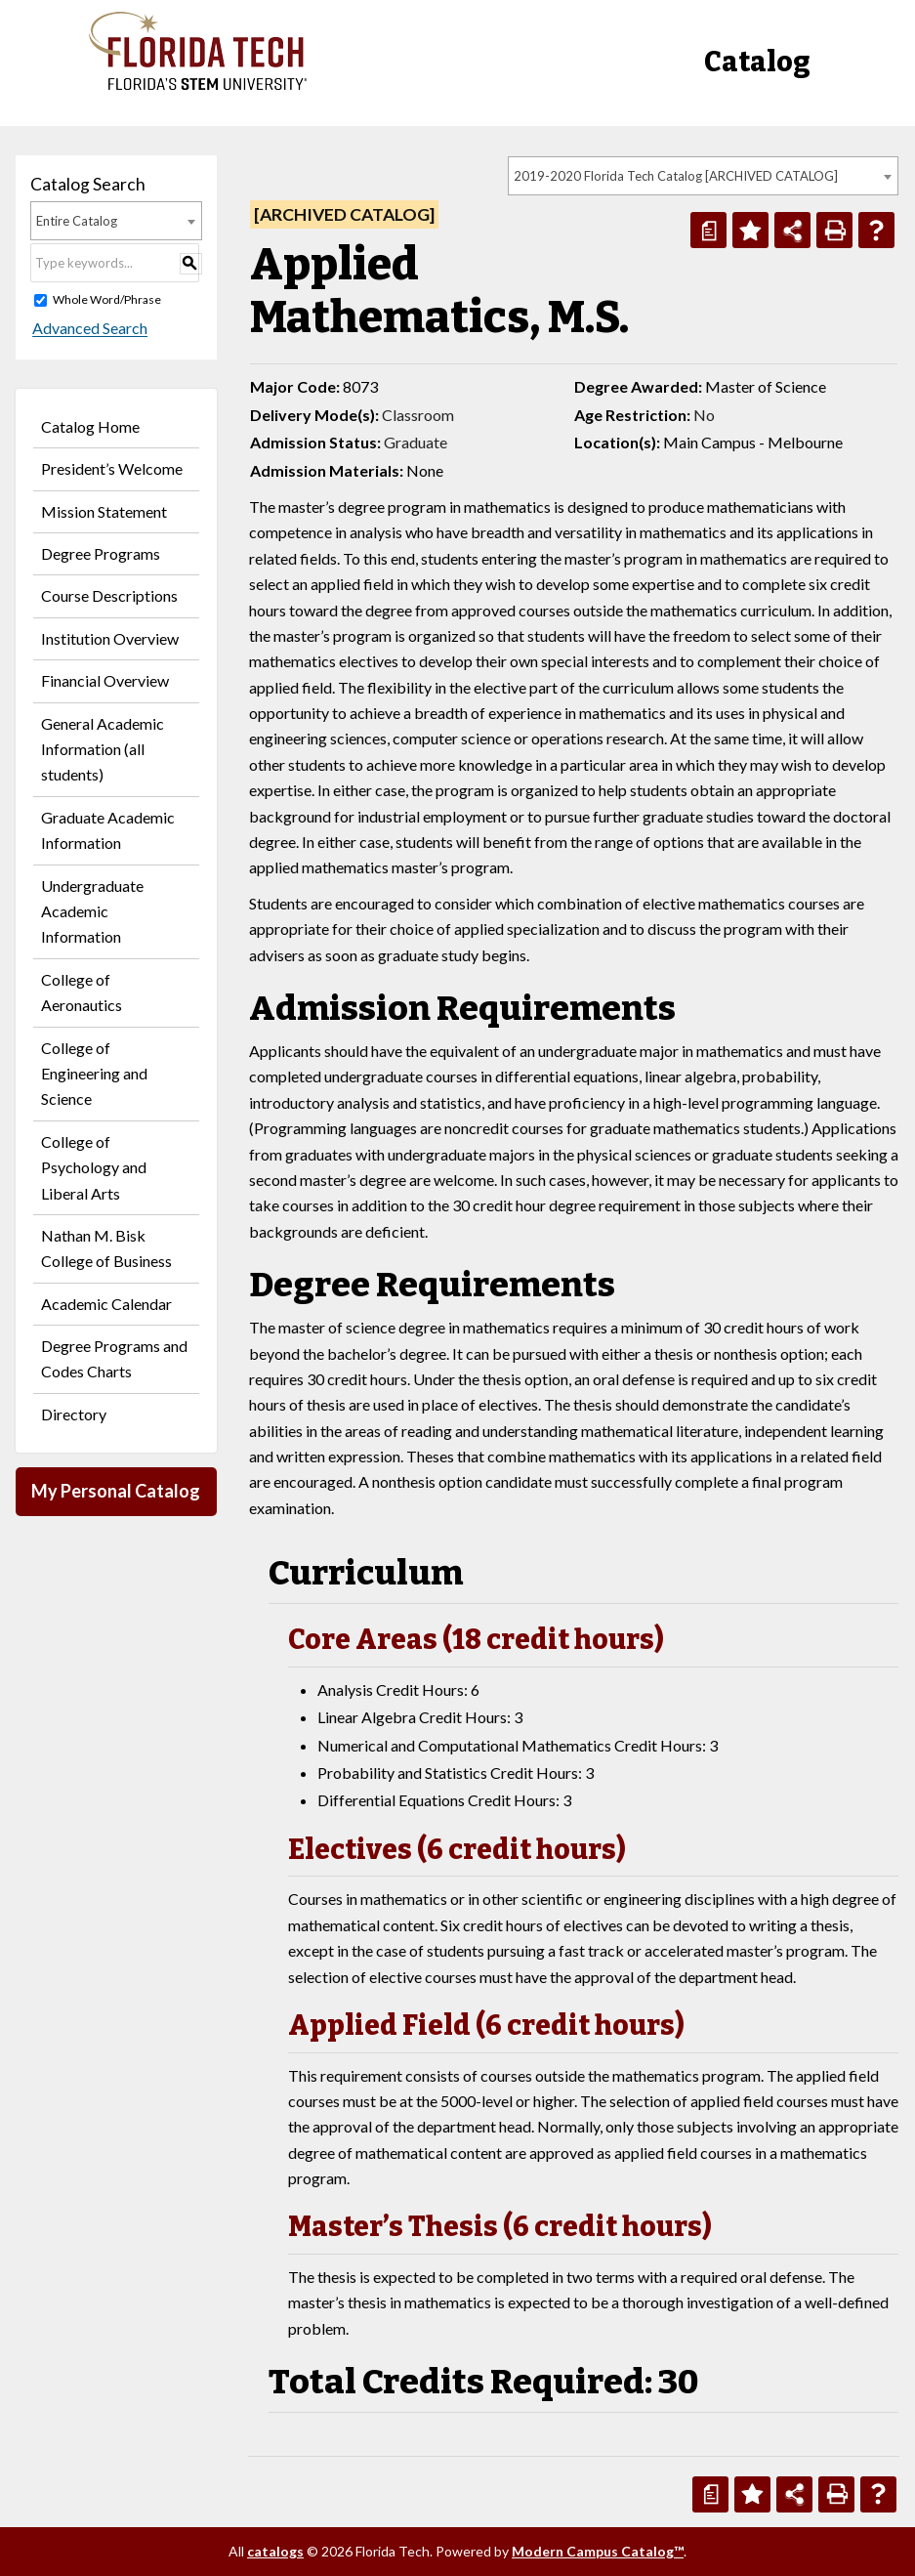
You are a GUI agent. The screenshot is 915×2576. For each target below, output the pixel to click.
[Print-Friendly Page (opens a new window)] (834, 230)
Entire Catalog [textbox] (76, 221)
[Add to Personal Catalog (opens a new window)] (750, 230)
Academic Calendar (106, 1303)
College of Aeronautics (81, 992)
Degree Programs (100, 553)
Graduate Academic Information (108, 830)
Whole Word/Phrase (107, 299)
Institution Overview (110, 638)
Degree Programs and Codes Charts (114, 1358)
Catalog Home (90, 426)
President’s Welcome (112, 468)
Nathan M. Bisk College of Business (106, 1248)
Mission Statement (104, 511)
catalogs (275, 2551)
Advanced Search (88, 328)
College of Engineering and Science (94, 1073)
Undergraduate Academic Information (92, 911)
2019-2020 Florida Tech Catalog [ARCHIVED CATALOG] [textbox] (676, 176)
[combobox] (703, 175)
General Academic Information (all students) (102, 749)
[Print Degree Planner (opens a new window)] (708, 230)
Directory (73, 1414)
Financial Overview (105, 680)
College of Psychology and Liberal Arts (93, 1167)
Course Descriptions (109, 595)
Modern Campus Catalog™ (598, 2551)
